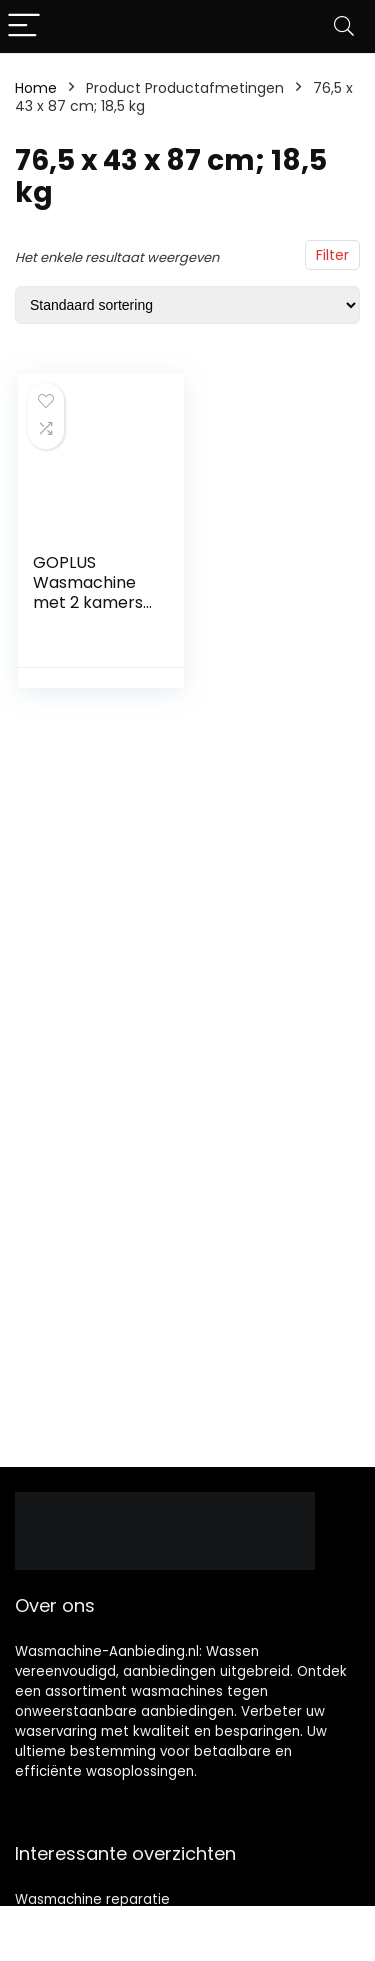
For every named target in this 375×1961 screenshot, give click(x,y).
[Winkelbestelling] (187, 305)
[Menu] (24, 26)
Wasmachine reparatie (92, 1899)
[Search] (344, 26)
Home (36, 88)
